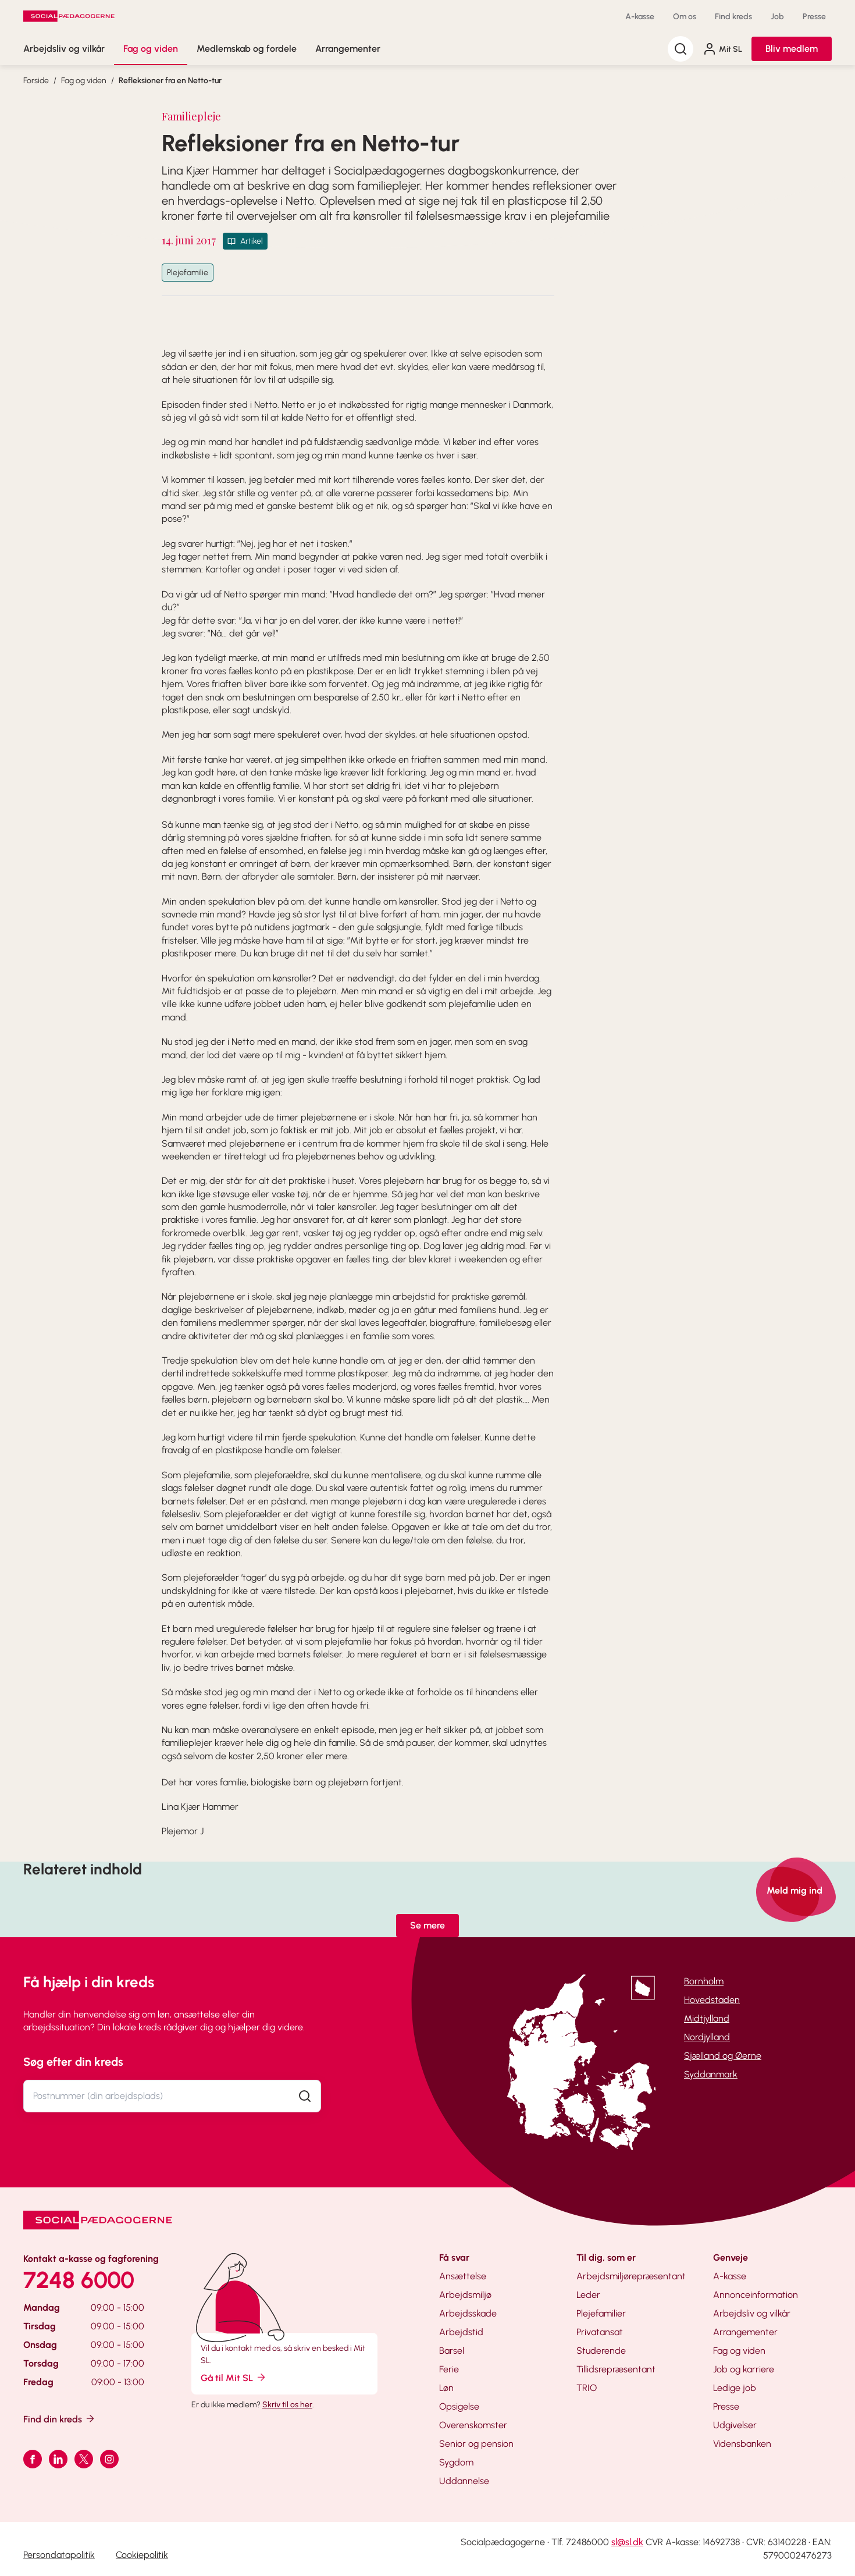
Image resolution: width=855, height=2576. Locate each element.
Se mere (427, 1925)
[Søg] (680, 49)
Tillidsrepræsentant (616, 2369)
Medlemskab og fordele (247, 48)
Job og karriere (743, 2369)
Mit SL (722, 49)
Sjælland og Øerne (722, 2055)
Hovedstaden (712, 1999)
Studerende (601, 2350)
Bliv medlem (791, 48)
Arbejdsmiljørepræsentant (631, 2276)
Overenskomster (473, 2425)
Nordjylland (707, 2037)
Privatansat (599, 2331)
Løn (446, 2387)
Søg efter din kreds (73, 2062)
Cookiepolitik (142, 2554)
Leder (588, 2294)
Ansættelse (462, 2276)
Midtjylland (706, 2018)
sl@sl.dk (627, 2541)
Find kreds (733, 17)
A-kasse (639, 17)
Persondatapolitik (59, 2554)
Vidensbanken (742, 2443)
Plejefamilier (601, 2313)
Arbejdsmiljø (465, 2294)
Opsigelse (459, 2406)
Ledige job (734, 2387)
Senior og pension (476, 2443)
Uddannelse (464, 2480)
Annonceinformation (755, 2294)
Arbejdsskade (468, 2313)
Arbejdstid (461, 2331)
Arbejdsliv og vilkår (64, 48)
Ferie (449, 2369)
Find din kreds (59, 2419)
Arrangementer (347, 48)
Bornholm (704, 1981)
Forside (36, 81)
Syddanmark (711, 2074)
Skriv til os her (287, 2405)
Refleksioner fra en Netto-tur (170, 81)
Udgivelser (735, 2425)
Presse (814, 17)
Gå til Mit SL (234, 2377)
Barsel (451, 2350)
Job (777, 17)
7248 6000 (78, 2280)
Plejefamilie (187, 272)
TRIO (586, 2387)
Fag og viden (150, 48)
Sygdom (456, 2462)
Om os (684, 17)
